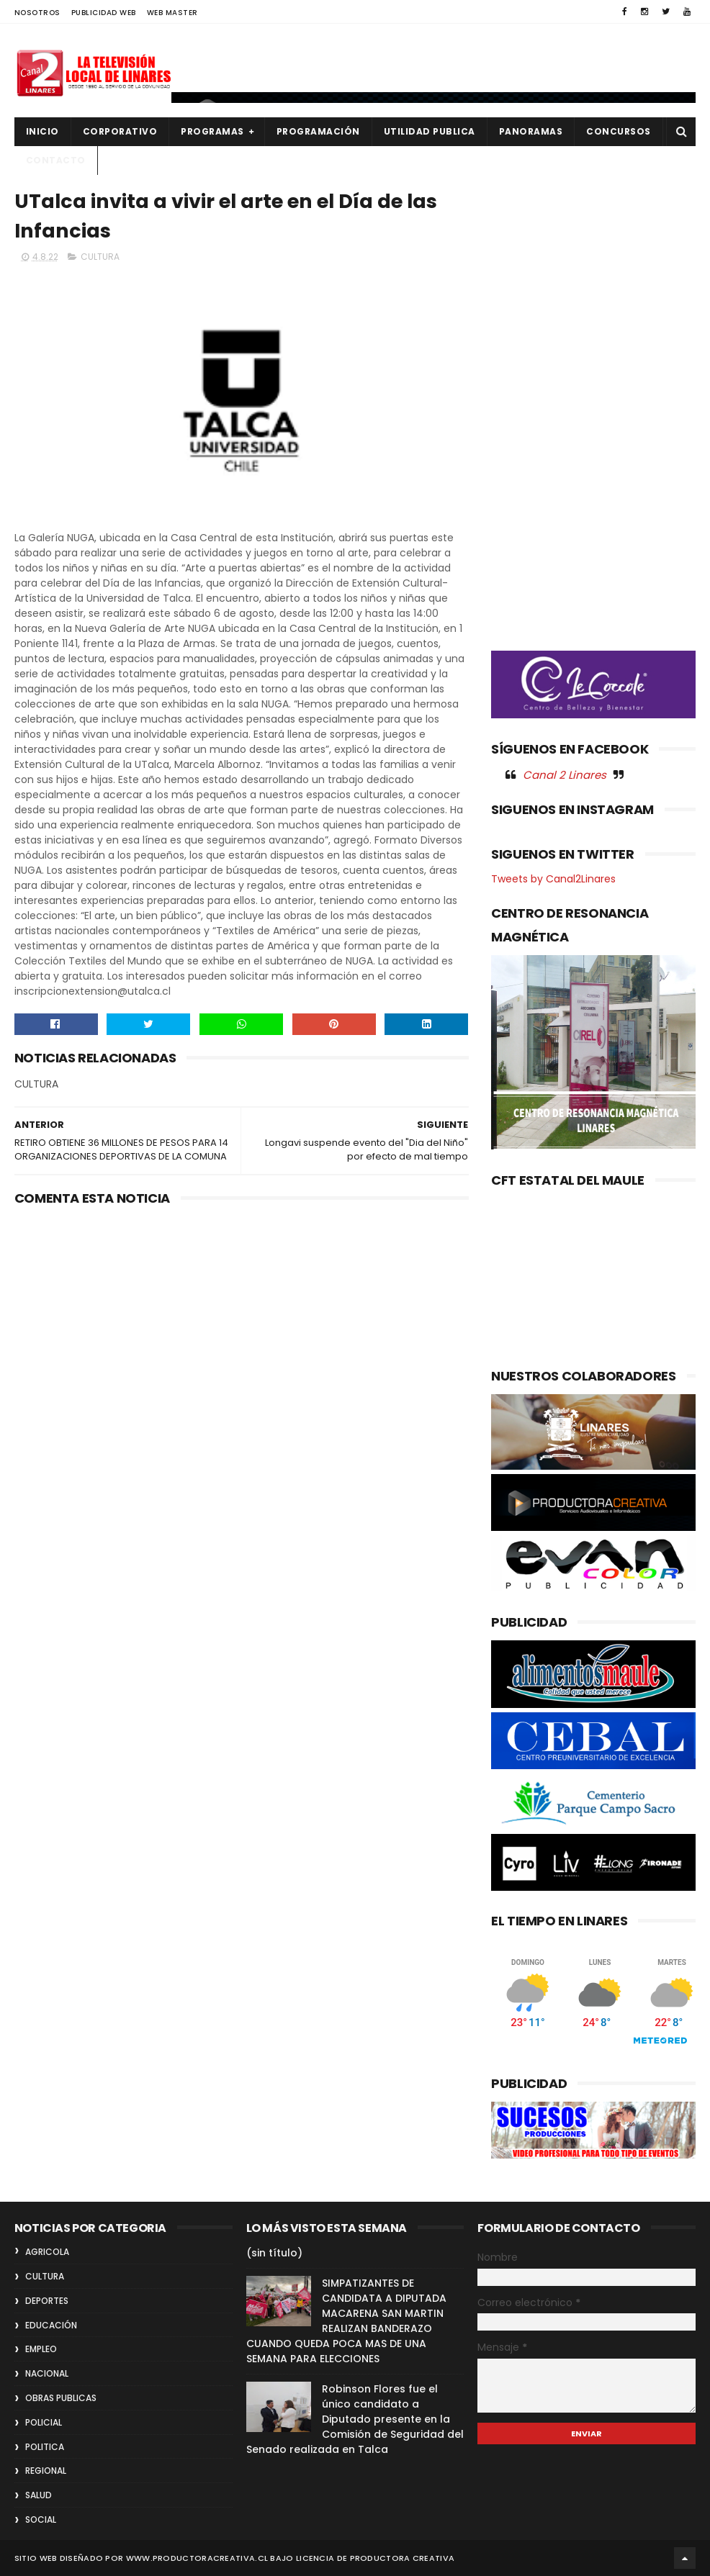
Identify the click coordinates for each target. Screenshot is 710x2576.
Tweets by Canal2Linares (553, 879)
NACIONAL (46, 2373)
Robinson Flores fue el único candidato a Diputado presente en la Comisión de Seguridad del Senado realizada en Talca (355, 2419)
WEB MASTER (172, 12)
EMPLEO (41, 2349)
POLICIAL (43, 2422)
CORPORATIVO (120, 131)
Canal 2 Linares (564, 774)
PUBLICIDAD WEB (103, 12)
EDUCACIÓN (51, 2325)
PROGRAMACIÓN (318, 131)
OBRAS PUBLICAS (60, 2398)
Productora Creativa (402, 2558)
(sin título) (274, 2253)
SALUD (38, 2495)
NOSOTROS (37, 12)
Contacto (56, 160)
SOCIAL (40, 2519)
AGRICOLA (47, 2252)
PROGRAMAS (212, 131)
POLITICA (44, 2447)
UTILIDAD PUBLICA (429, 131)
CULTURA (100, 256)
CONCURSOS (618, 131)
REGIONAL (45, 2470)
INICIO (42, 131)
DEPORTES (46, 2301)
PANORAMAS (531, 131)
